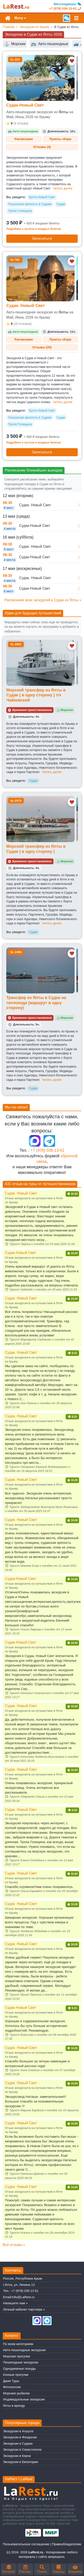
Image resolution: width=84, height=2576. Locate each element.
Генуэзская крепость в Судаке (30, 204)
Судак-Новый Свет (25, 105)
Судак (60, 204)
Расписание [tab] (24, 139)
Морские (15, 44)
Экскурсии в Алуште (18, 2431)
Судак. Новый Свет (25, 305)
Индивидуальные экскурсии (24, 2399)
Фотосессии (12, 2387)
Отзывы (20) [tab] (42, 347)
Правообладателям (66, 2544)
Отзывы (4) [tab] (42, 147)
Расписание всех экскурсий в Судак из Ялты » (42, 600)
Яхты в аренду (14, 2405)
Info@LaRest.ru (23, 2297)
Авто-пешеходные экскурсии (24, 2350)
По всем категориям (18, 2344)
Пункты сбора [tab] (60, 139)
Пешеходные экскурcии (20, 2362)
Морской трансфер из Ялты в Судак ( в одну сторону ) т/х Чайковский (36, 695)
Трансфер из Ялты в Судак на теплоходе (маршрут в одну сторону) (36, 1002)
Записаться (42, 238)
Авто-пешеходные (49, 44)
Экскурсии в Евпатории (20, 2462)
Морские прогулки (16, 2356)
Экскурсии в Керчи (17, 2456)
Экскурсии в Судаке (18, 2443)
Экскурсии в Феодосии (20, 2437)
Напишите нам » (15, 2303)
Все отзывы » (14, 2245)
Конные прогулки (15, 2374)
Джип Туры (11, 2381)
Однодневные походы (19, 2368)
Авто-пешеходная (23, 131)
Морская (64, 710)
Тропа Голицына (20, 211)
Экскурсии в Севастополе (22, 2449)
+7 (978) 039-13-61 (47, 1150)
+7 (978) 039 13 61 (25, 2291)
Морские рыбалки (16, 2393)
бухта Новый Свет (42, 197)
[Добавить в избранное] (72, 61)
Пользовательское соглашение (26, 2544)
